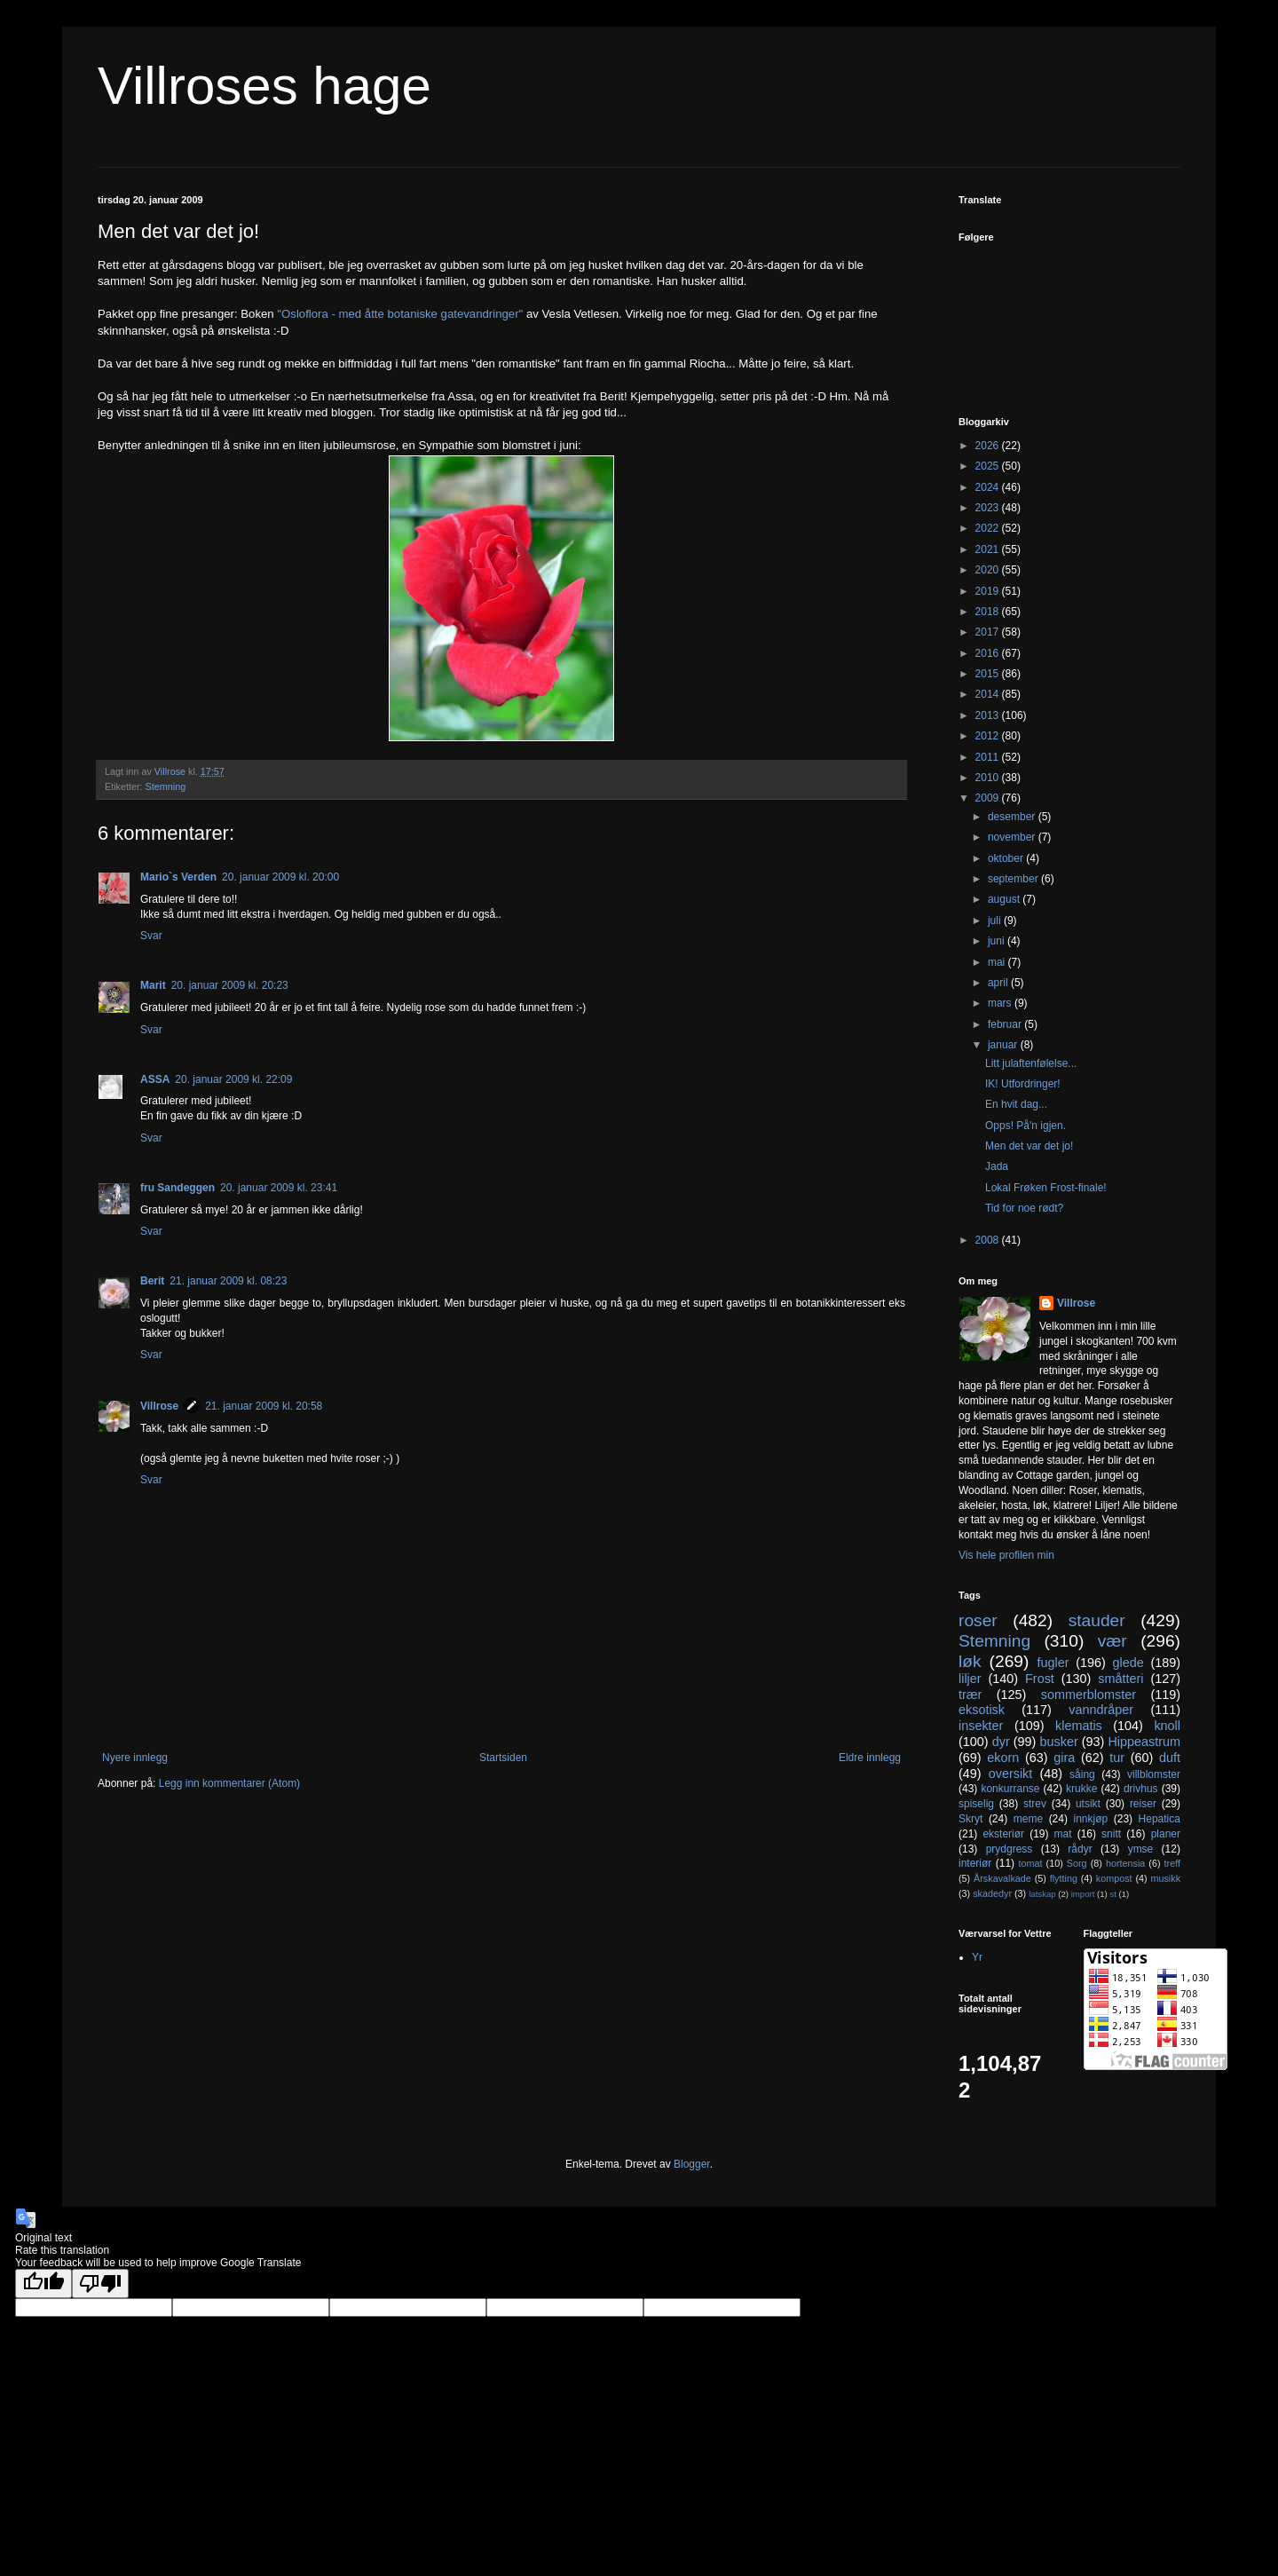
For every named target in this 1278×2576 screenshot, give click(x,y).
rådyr (1080, 1849)
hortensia (1125, 1863)
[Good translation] (43, 2283)
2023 (988, 508)
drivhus (1141, 1788)
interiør (974, 1863)
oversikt (1011, 1773)
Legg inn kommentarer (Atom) (229, 1783)
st (1112, 1894)
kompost (1114, 1878)
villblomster (1153, 1774)
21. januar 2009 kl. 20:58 (263, 1406)
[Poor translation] (100, 2283)
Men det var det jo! (1029, 1146)
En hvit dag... (1016, 1104)
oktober (1007, 858)
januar (1004, 1045)
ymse (1141, 1849)
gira (1064, 1757)
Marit (153, 985)
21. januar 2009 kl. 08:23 (228, 1281)
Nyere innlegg (135, 1757)
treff (1172, 1863)
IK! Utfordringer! (1023, 1084)
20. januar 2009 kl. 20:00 (280, 877)
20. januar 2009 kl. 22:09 (233, 1079)
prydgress (1009, 1849)
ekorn (1003, 1757)
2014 (988, 694)
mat (1063, 1834)
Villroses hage (264, 85)
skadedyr (992, 1893)
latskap (1042, 1894)
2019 (988, 591)
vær (1112, 1641)
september (1014, 879)
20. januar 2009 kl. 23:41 (278, 1187)
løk (970, 1661)
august (1005, 899)
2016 (988, 653)
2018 (988, 611)
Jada (996, 1166)
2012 (988, 736)
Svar (151, 935)
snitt (1111, 1834)
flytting (1063, 1878)
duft (1169, 1757)
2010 (988, 777)
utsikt (1088, 1804)
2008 (988, 1240)
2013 (988, 715)
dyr (1001, 1741)
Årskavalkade (1002, 1878)
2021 (988, 549)
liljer (970, 1678)
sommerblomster (1088, 1694)
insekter (980, 1726)
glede (1127, 1662)
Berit (152, 1281)
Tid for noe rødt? (1024, 1208)
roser (978, 1620)
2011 (988, 757)
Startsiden (503, 1757)
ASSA (155, 1079)
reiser (1143, 1804)
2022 (988, 528)
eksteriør (1003, 1834)
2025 (988, 466)
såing (1082, 1774)
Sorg (1077, 1863)
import (1083, 1894)
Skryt (970, 1819)
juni (997, 941)
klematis (1078, 1726)
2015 (988, 674)
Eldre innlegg (870, 1757)
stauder (1097, 1620)
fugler (1053, 1662)
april (999, 982)
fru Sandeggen (177, 1187)
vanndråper (1101, 1710)
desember (1013, 816)
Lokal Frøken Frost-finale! (1046, 1187)
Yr (977, 1957)
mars (1001, 1003)
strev (1034, 1804)
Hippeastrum (1144, 1741)
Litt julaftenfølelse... (1031, 1063)
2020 (988, 570)
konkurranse (1010, 1788)
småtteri (1120, 1678)
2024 (988, 487)
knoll (1167, 1726)
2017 (988, 632)
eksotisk (981, 1710)
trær (970, 1694)
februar (1006, 1024)
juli (996, 920)
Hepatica (1159, 1819)
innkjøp (1091, 1819)
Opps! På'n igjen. (1025, 1125)
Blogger (692, 2164)
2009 (988, 798)
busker (1058, 1741)
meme (1028, 1819)
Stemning (166, 786)
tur (1116, 1757)
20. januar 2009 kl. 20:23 (229, 985)
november (1013, 837)
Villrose (159, 1406)
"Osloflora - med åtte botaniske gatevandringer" (400, 313)
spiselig (976, 1804)
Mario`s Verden (178, 877)
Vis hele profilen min (1006, 1555)
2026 (988, 445)
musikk (1165, 1878)
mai (998, 962)
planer (1165, 1834)
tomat (1030, 1863)
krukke (1081, 1788)
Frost (1039, 1678)
